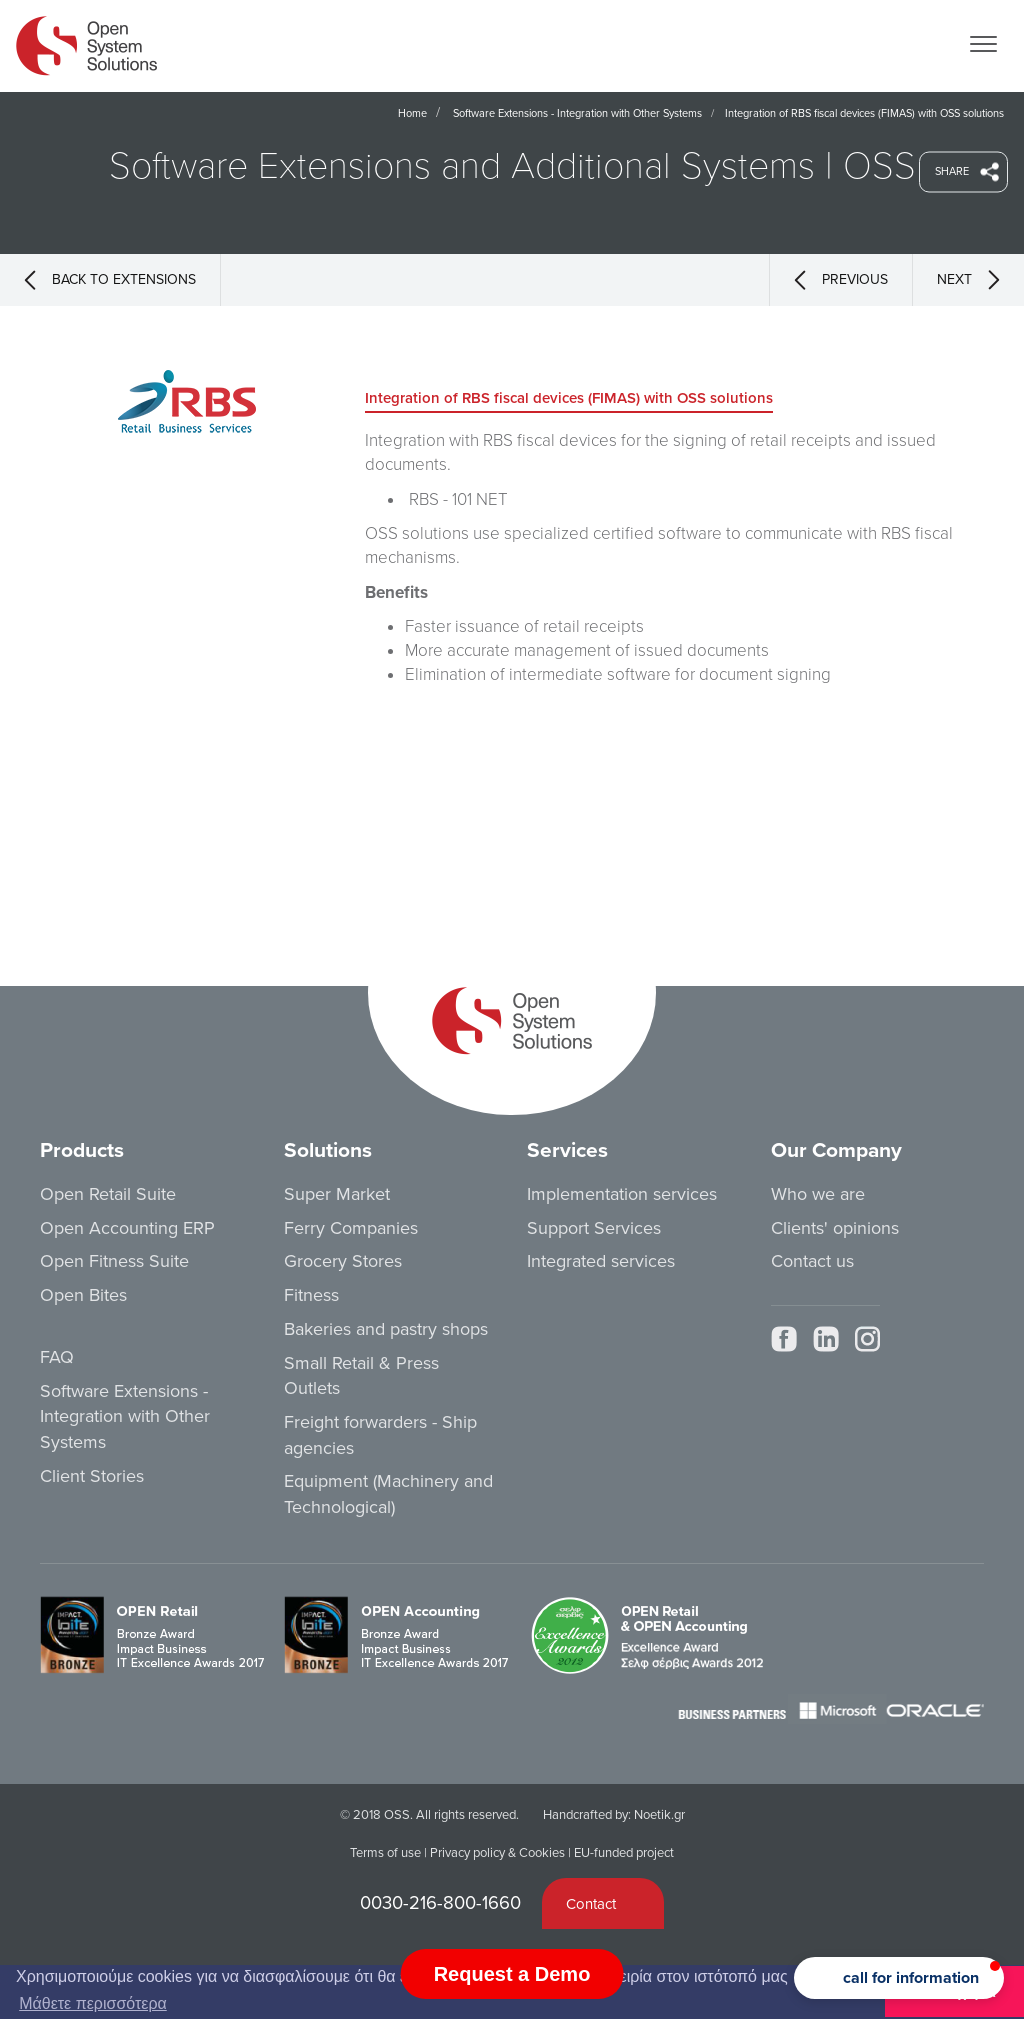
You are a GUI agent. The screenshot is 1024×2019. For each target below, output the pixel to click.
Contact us (812, 1261)
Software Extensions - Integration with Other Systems (577, 113)
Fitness (311, 1295)
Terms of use (385, 1853)
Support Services (594, 1228)
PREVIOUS (841, 280)
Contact (591, 1904)
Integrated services (601, 1261)
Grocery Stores (343, 1261)
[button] (899, 1978)
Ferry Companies (351, 1228)
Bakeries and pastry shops (386, 1329)
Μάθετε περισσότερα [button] (93, 2003)
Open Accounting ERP (127, 1228)
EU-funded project (624, 1853)
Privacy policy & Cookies (497, 1853)
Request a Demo (512, 1974)
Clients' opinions (835, 1228)
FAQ (57, 1357)
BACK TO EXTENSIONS (110, 280)
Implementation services (622, 1194)
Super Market (337, 1194)
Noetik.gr (659, 1815)
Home (412, 113)
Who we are (818, 1194)
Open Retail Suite (108, 1194)
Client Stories (92, 1476)
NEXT (968, 280)
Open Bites (83, 1295)
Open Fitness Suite (114, 1261)
